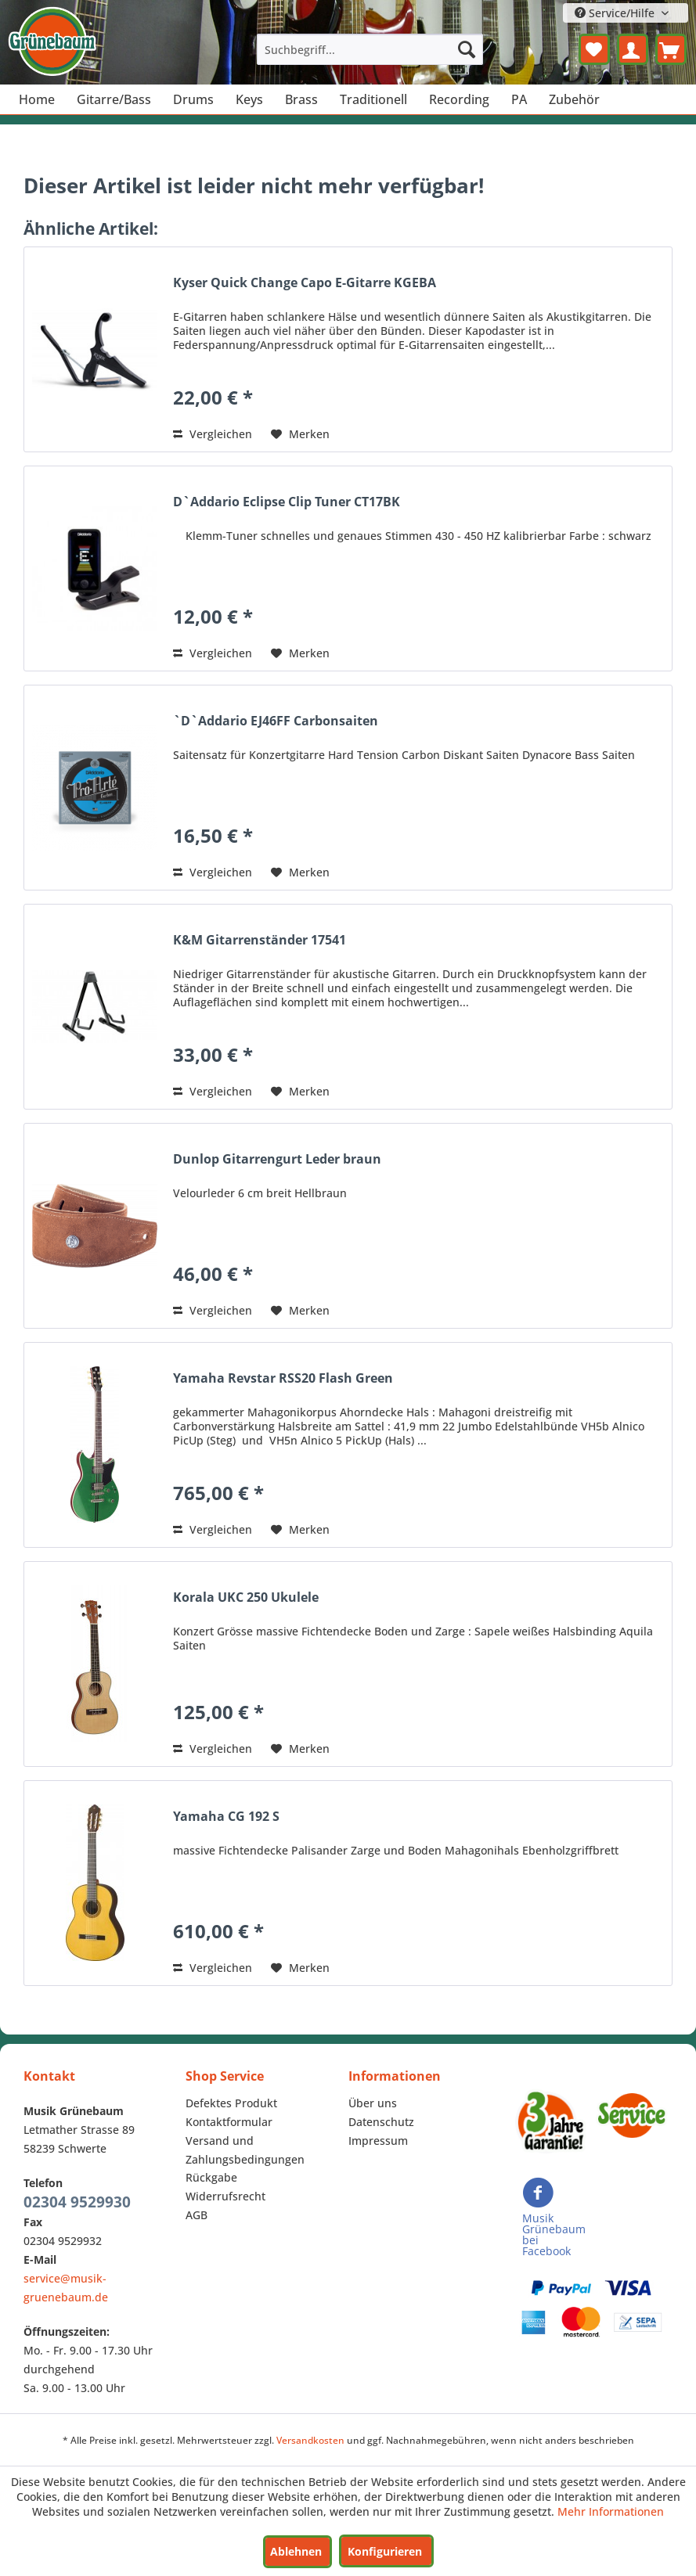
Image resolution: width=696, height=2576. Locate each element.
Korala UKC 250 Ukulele (246, 1597)
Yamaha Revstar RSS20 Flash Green (283, 1378)
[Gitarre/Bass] (114, 99)
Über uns (372, 2103)
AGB (196, 2214)
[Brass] (301, 99)
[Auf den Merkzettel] (300, 434)
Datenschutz (381, 2121)
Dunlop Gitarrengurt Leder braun (277, 1159)
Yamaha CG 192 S (226, 1816)
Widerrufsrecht (225, 2196)
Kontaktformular (229, 2121)
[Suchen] (466, 49)
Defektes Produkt (231, 2103)
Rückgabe (211, 2177)
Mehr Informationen (610, 2511)
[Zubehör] (574, 99)
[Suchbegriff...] (370, 49)
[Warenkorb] (671, 49)
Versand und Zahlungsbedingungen (245, 2150)
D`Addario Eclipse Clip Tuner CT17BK (286, 502)
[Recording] (459, 99)
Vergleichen (212, 433)
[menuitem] (370, 49)
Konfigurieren (385, 2551)
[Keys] (249, 99)
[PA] (519, 99)
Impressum (378, 2140)
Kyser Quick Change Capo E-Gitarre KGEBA (304, 283)
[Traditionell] (373, 99)
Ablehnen (296, 2551)
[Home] (37, 99)
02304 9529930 (77, 2202)
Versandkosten (310, 2440)
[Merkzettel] (594, 49)
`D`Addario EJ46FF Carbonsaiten (275, 721)
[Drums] (193, 99)
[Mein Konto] (632, 49)
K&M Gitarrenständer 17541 (259, 940)
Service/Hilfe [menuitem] (616, 12)
